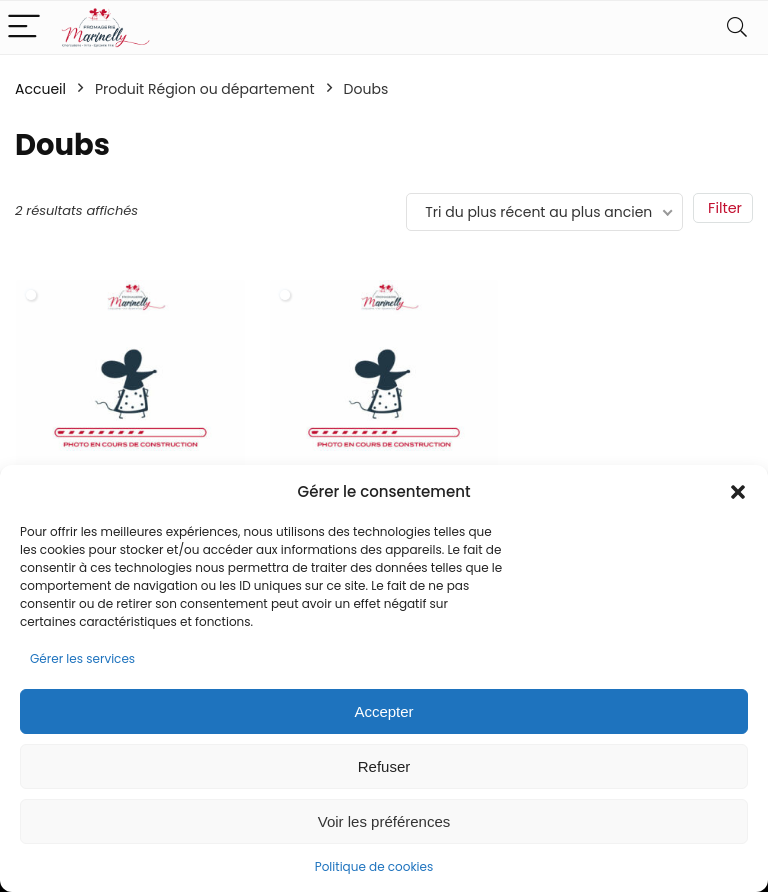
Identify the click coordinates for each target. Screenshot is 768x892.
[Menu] (24, 27)
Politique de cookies (374, 866)
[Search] (737, 27)
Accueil (40, 89)
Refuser (384, 766)
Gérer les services (82, 658)
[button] (738, 492)
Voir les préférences (384, 821)
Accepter (383, 711)
